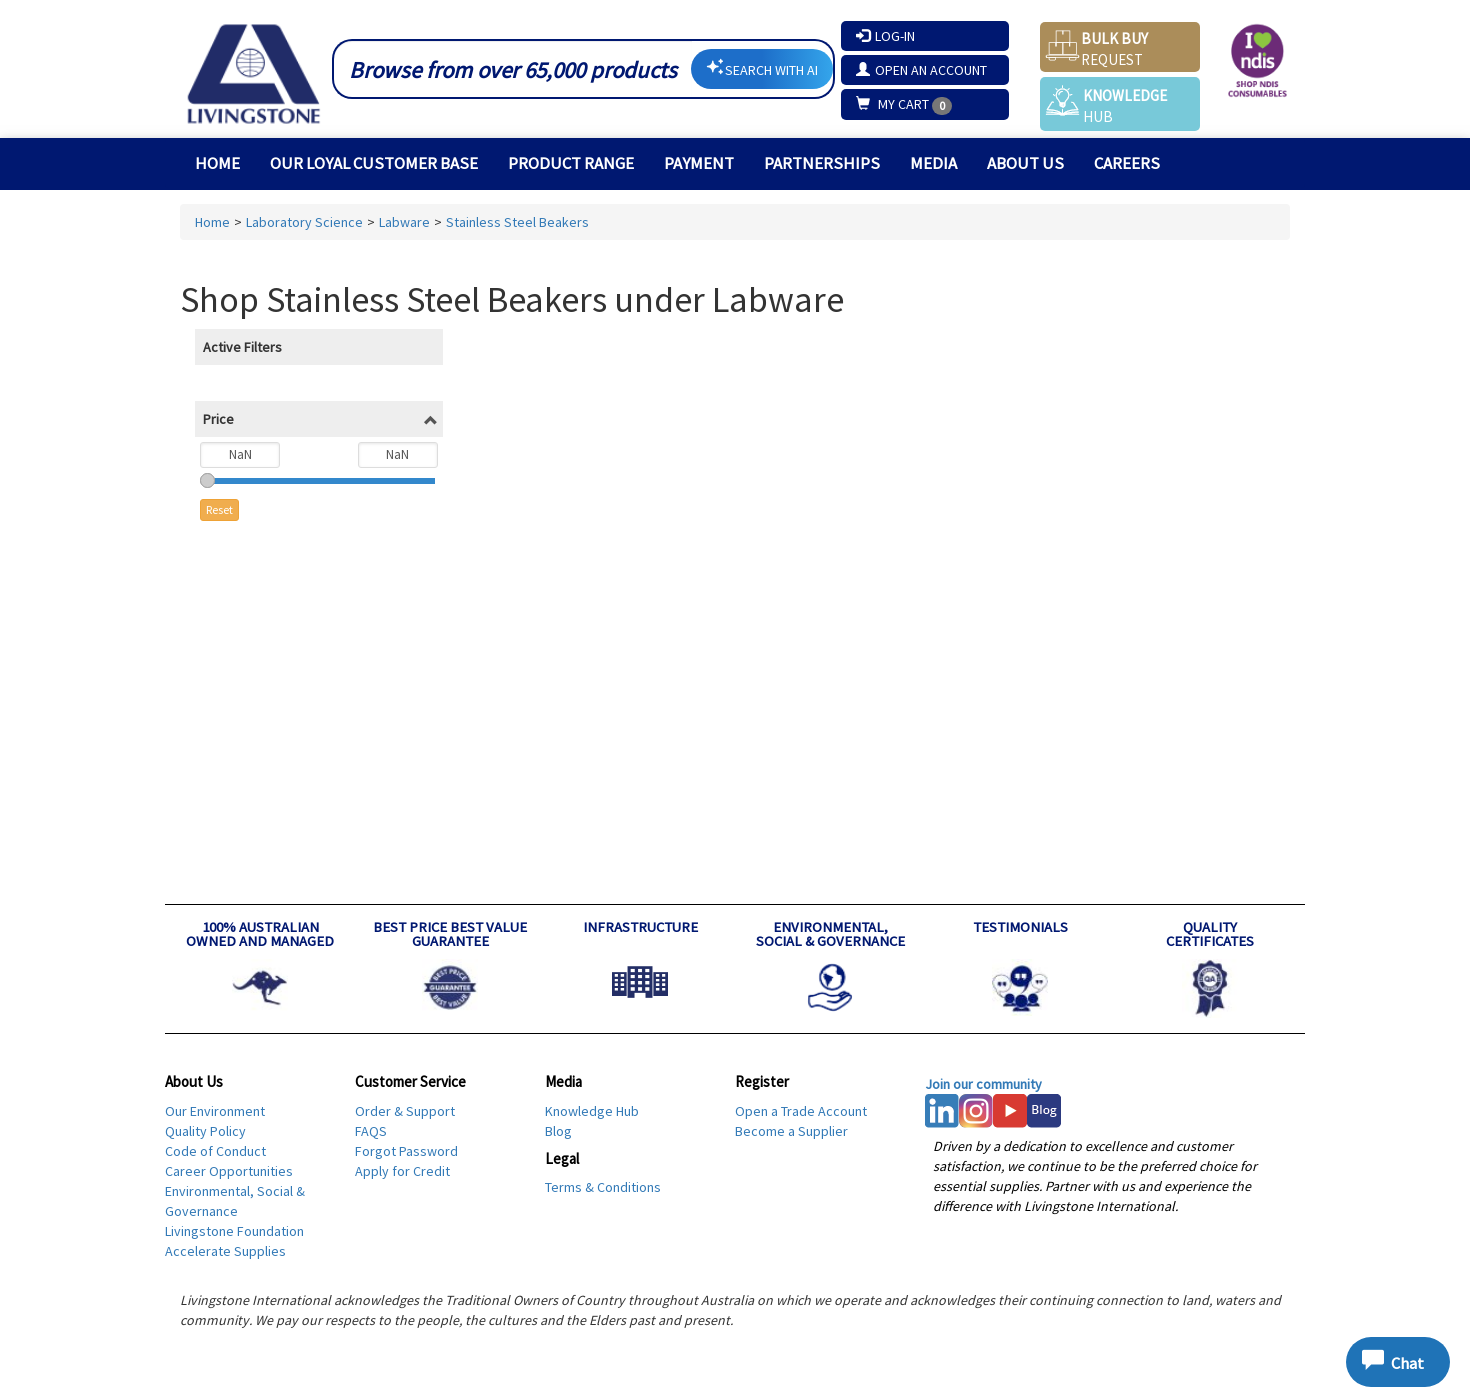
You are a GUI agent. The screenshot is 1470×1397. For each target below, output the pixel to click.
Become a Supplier (791, 1131)
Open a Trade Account (801, 1111)
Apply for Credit (402, 1171)
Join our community (983, 1084)
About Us (1025, 163)
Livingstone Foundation (234, 1231)
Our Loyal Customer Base (374, 163)
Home (217, 163)
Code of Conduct (215, 1151)
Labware (404, 222)
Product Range (571, 163)
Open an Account (921, 70)
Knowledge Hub (592, 1111)
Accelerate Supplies (225, 1251)
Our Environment (215, 1111)
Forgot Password (406, 1151)
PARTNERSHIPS (822, 163)
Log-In (885, 36)
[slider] (207, 480)
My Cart (894, 104)
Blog (558, 1131)
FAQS (371, 1131)
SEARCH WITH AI (762, 68)
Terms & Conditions (603, 1187)
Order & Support (405, 1111)
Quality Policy (205, 1131)
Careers (1127, 163)
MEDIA (933, 163)
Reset (219, 509)
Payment (699, 163)
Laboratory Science (304, 222)
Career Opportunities (229, 1171)
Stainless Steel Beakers (517, 222)
